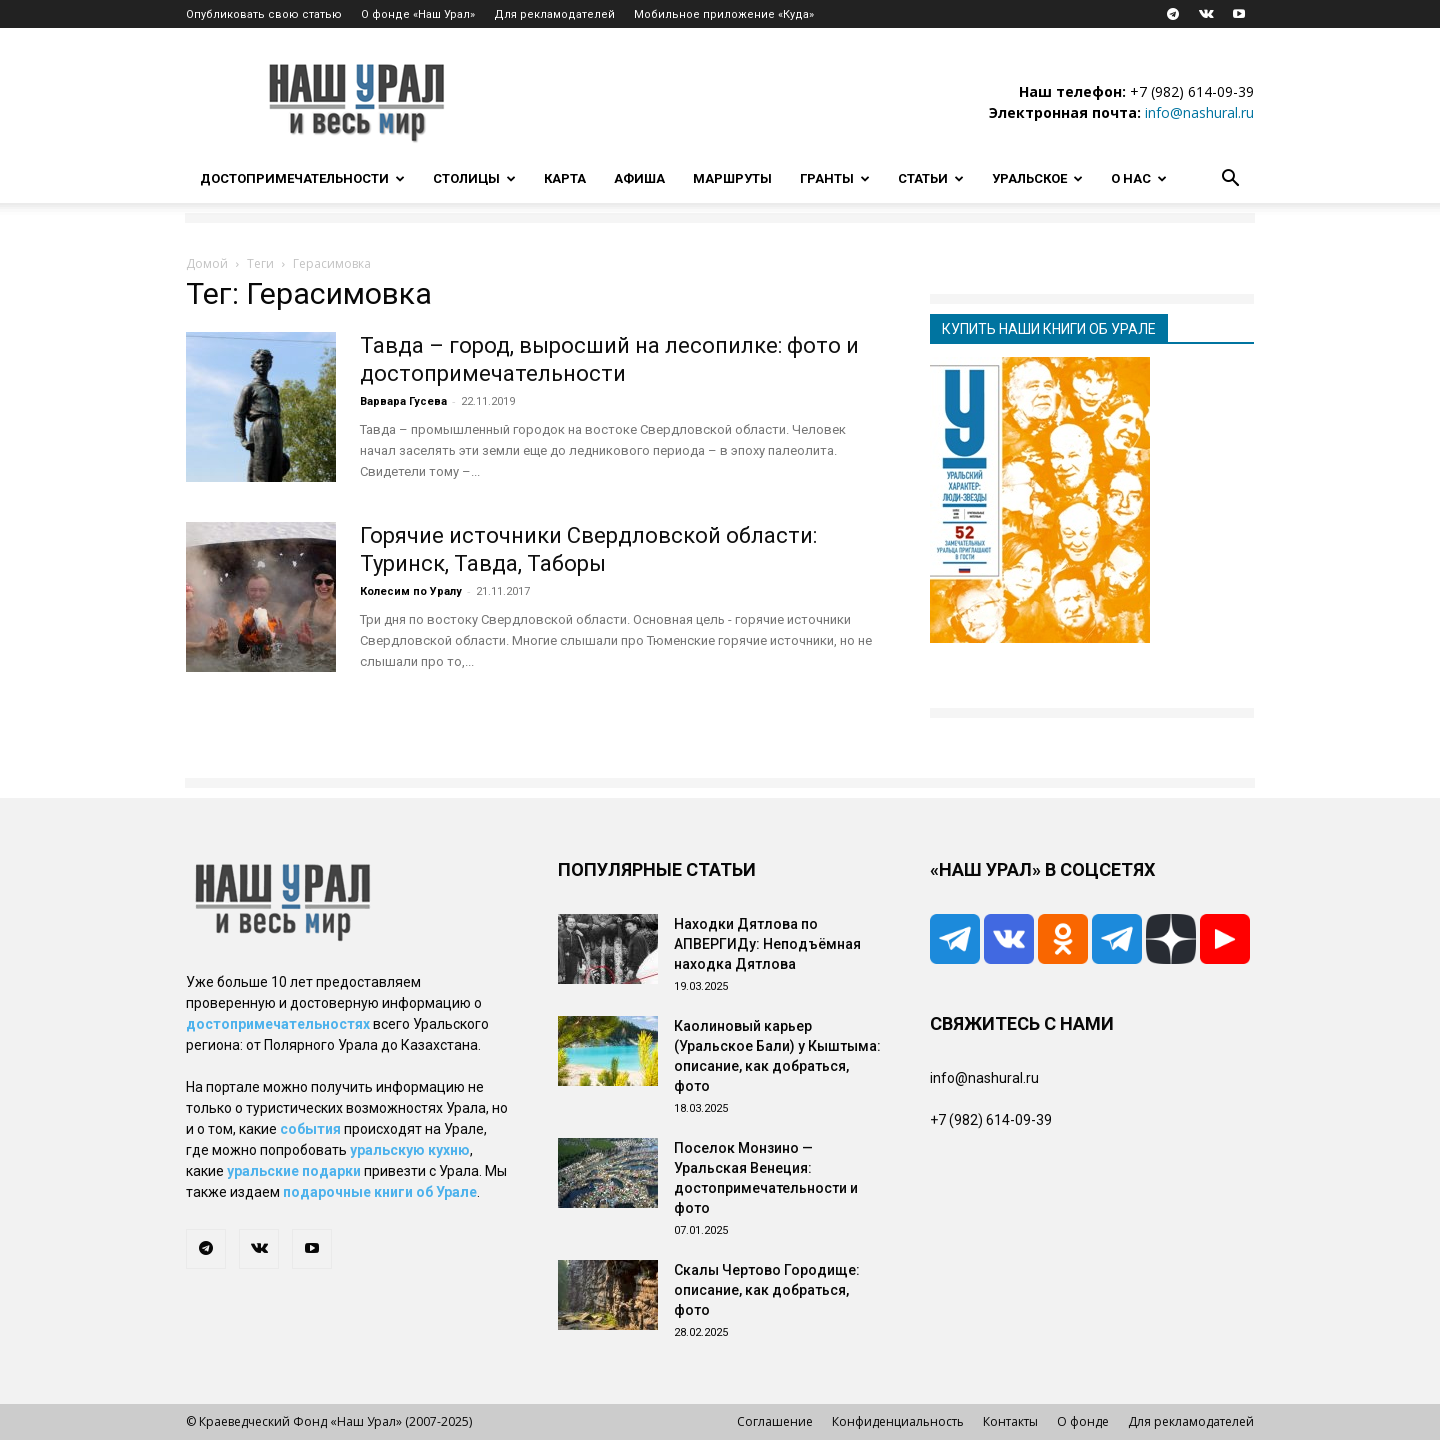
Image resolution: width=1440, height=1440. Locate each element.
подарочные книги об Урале (380, 1192)
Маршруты (732, 178)
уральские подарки (294, 1171)
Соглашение (775, 1421)
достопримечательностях (278, 1024)
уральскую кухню (410, 1150)
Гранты (835, 178)
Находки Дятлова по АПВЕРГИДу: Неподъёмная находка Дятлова (767, 944)
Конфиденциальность (898, 1421)
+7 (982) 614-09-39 (1192, 91)
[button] (1230, 180)
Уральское (1037, 178)
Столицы (474, 178)
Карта (565, 178)
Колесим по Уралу (411, 591)
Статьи (931, 178)
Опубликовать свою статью (264, 14)
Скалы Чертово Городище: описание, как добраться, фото (767, 1290)
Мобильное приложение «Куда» (724, 14)
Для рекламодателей (554, 14)
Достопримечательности (302, 178)
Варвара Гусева (403, 401)
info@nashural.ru (1199, 112)
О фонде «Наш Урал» (418, 14)
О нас (1139, 178)
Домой (207, 263)
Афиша (639, 178)
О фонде (1083, 1421)
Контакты (1010, 1421)
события (310, 1129)
